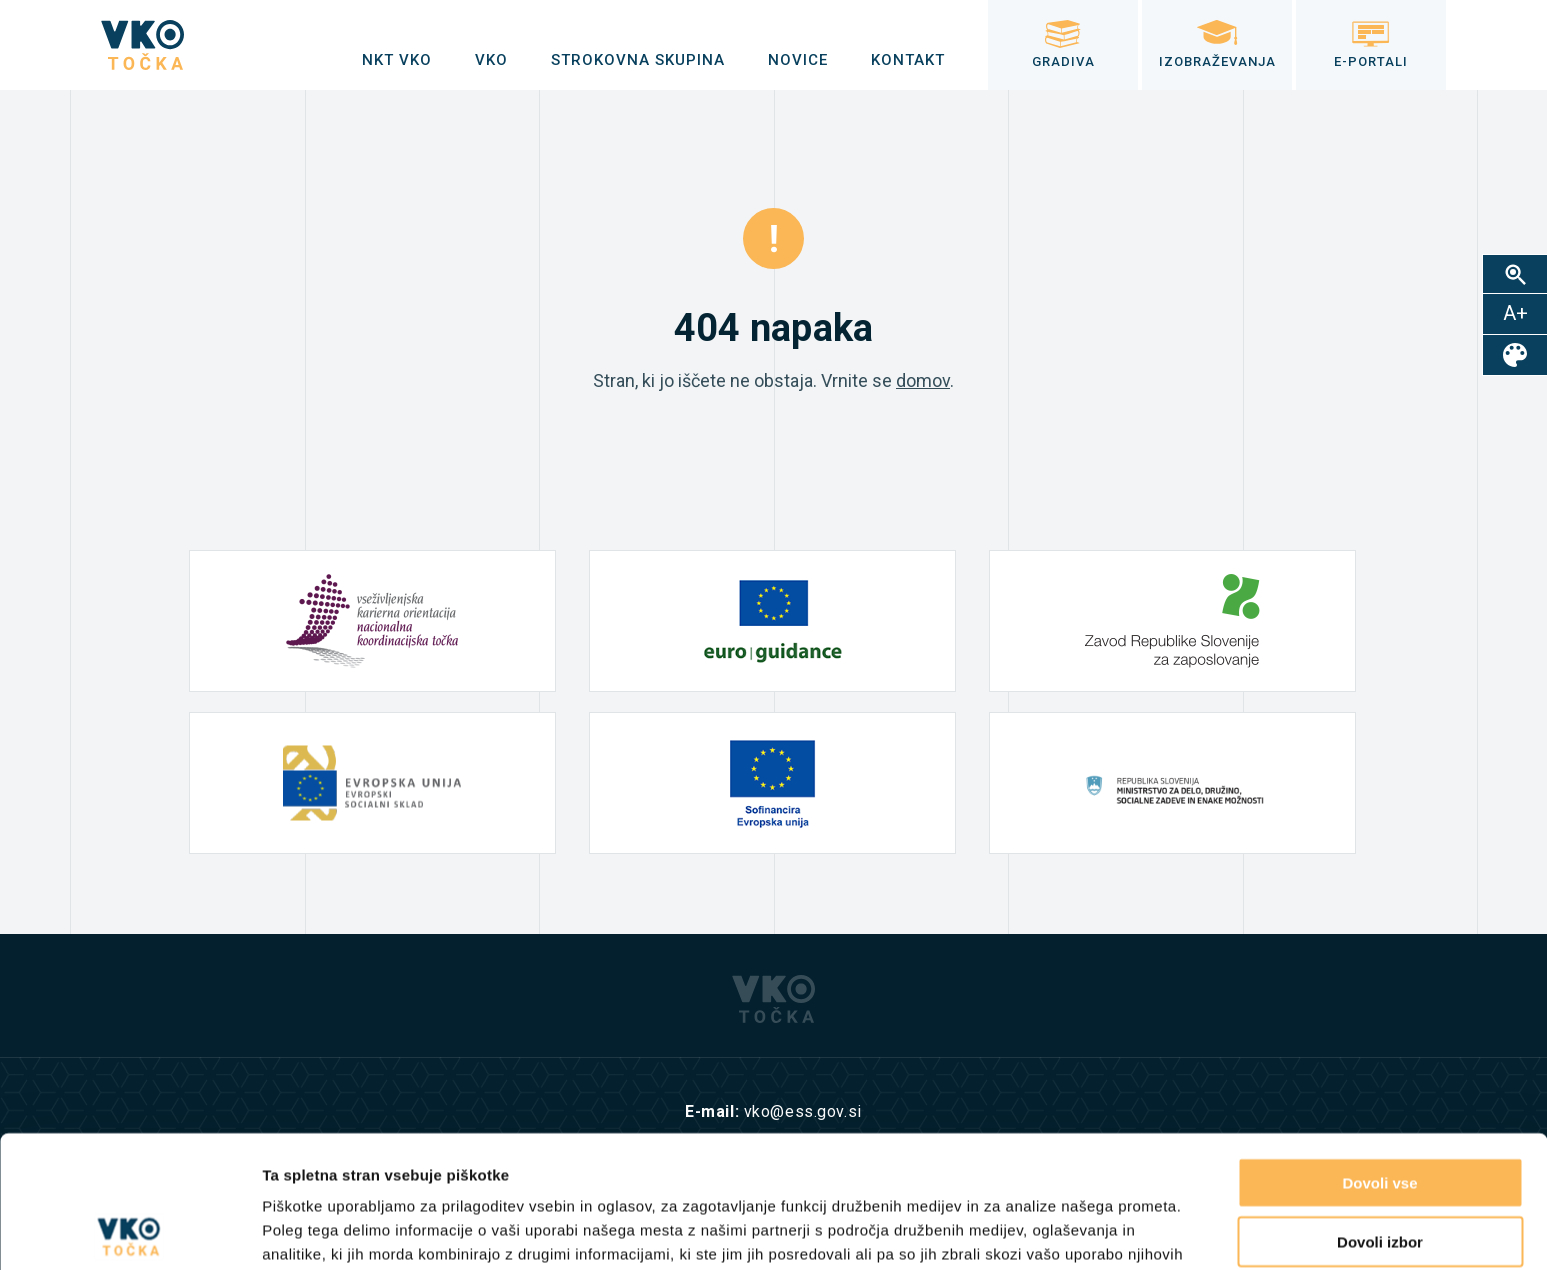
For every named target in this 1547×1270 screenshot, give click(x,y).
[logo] (142, 45)
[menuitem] (397, 60)
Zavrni (1379, 1167)
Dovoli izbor (1380, 1109)
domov (923, 380)
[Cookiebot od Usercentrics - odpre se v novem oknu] (129, 1231)
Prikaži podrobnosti (1038, 1230)
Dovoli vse (1379, 1050)
